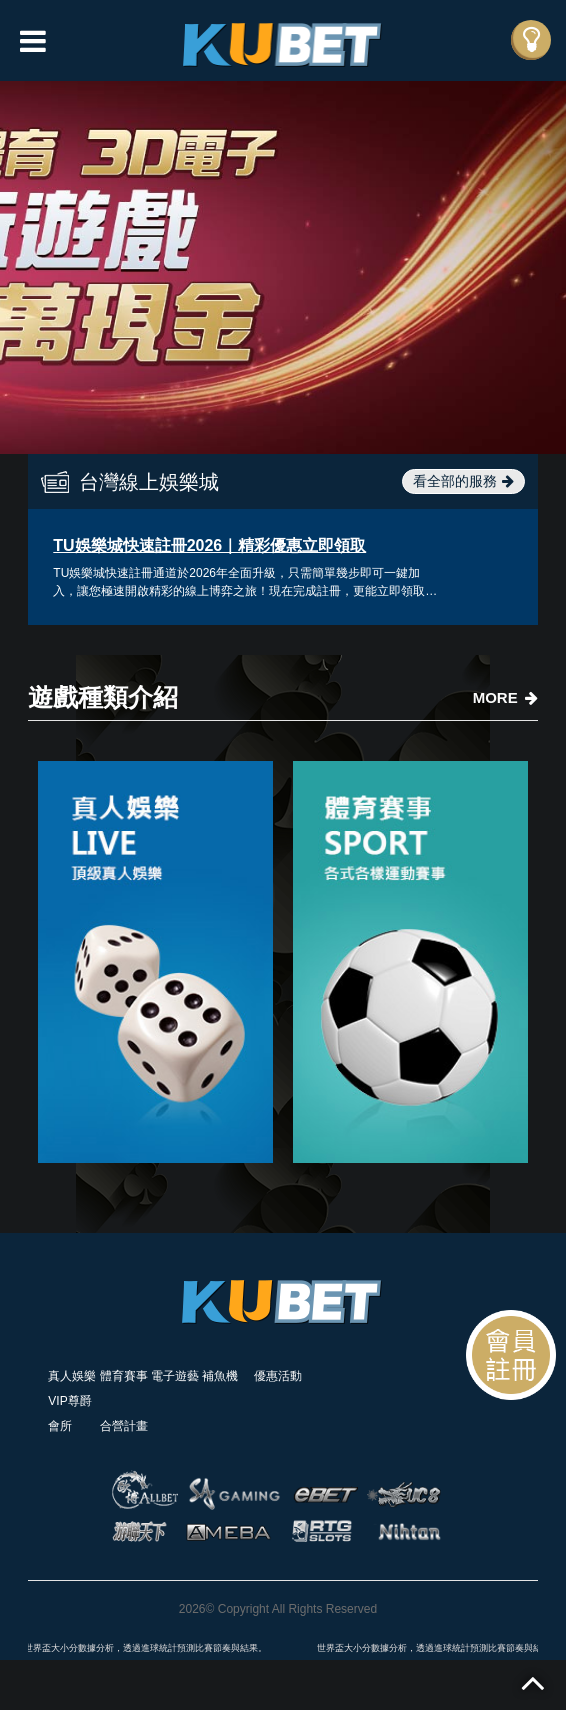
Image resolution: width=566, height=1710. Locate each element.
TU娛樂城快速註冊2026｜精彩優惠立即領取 (209, 545)
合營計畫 (124, 1426)
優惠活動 (278, 1376)
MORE (505, 697)
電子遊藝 (175, 1376)
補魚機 (220, 1376)
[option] (283, 267)
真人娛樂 (72, 1376)
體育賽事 (124, 1376)
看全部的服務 (463, 481)
